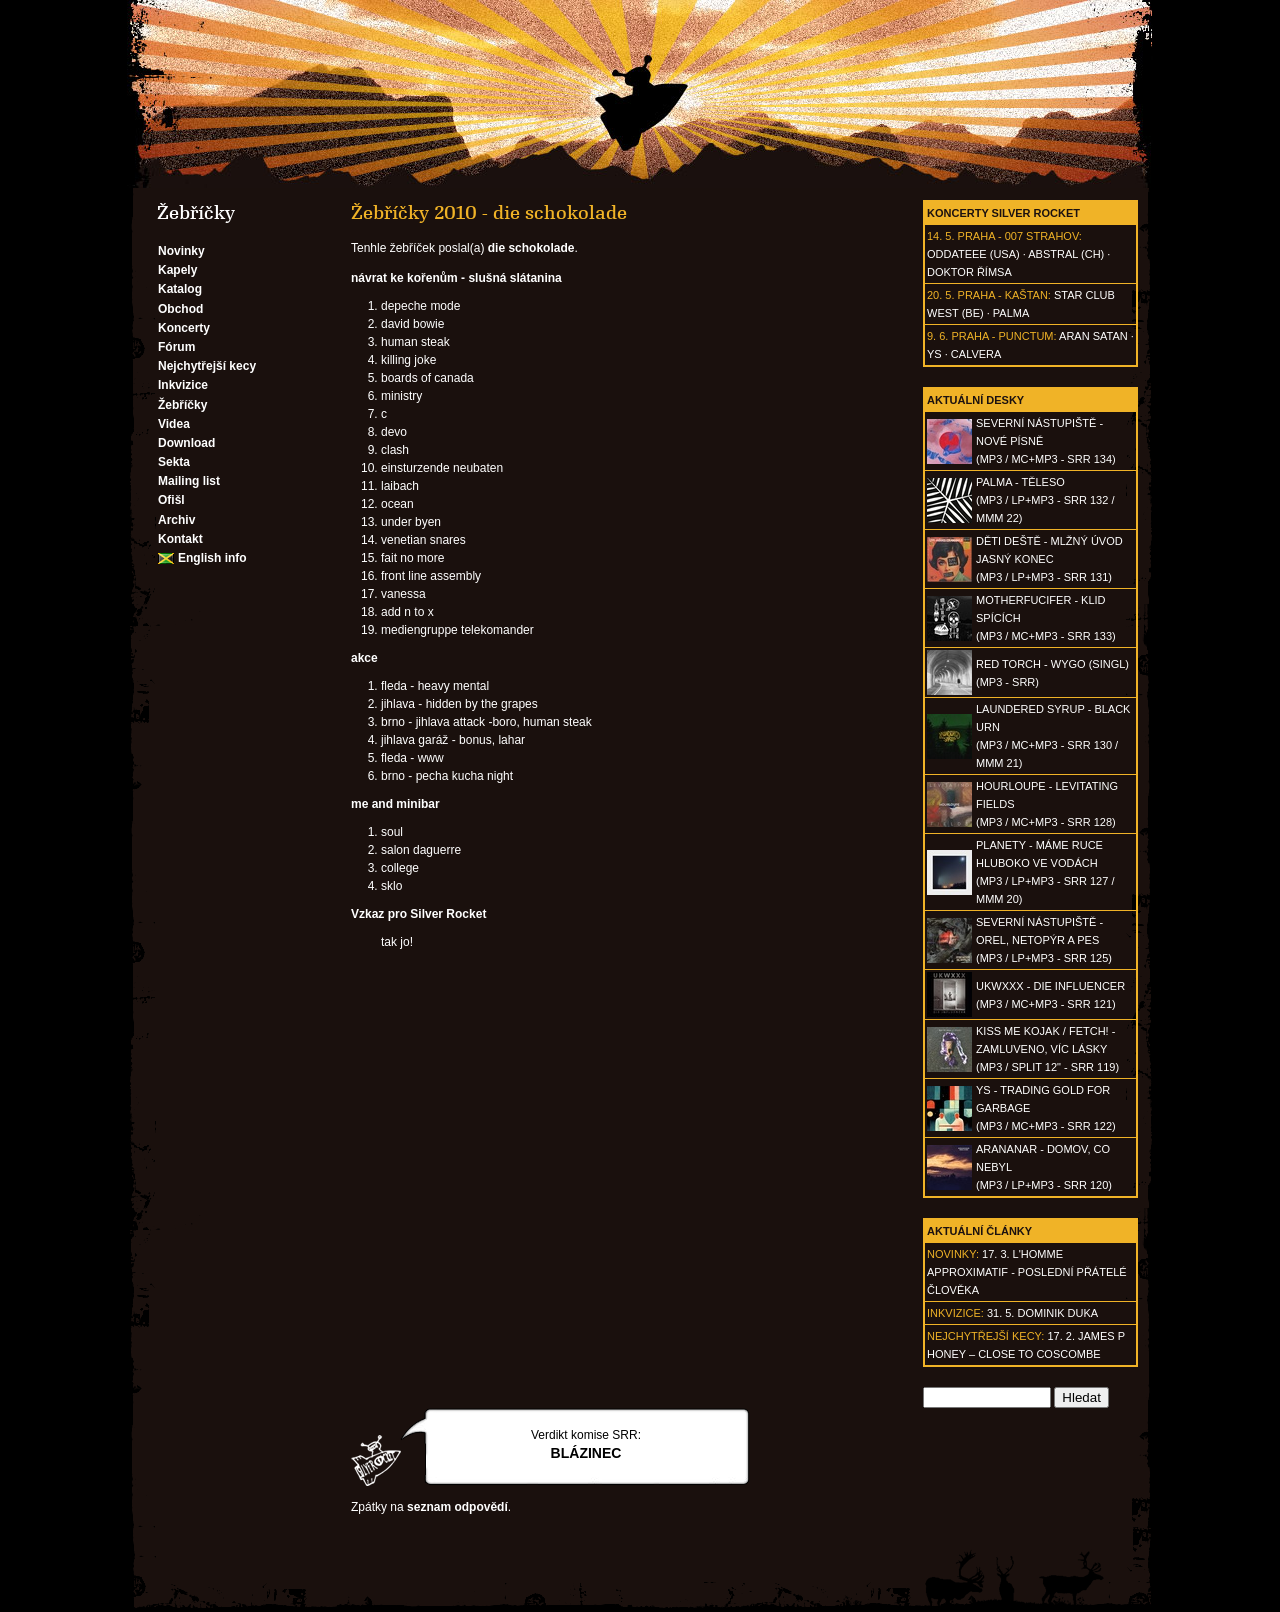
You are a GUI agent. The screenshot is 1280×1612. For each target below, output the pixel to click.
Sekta (174, 462)
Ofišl (171, 500)
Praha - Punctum (1002, 336)
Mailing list (189, 481)
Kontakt (180, 539)
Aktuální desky (975, 400)
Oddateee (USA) (973, 254)
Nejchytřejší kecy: (985, 1336)
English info (212, 558)
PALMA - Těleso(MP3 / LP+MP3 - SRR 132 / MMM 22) (1045, 500)
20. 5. (941, 295)
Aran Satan (1093, 336)
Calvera (976, 354)
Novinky (181, 251)
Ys (934, 354)
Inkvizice (183, 385)
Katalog (180, 289)
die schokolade (531, 248)
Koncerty (184, 328)
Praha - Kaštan (1003, 295)
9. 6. (937, 336)
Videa (174, 424)
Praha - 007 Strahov (1018, 236)
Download (186, 443)
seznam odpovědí (457, 1507)
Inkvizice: (955, 1313)
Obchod (180, 309)
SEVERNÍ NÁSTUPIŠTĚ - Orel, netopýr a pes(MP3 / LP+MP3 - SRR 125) (1044, 940)
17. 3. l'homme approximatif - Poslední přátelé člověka (1027, 1272)
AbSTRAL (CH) (1066, 254)
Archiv (176, 520)
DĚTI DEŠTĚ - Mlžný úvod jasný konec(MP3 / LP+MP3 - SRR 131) (1049, 559)
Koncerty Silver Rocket (1003, 213)
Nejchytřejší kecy (207, 366)
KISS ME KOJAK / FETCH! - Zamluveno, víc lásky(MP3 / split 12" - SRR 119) (1047, 1049)
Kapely (177, 270)
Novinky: (953, 1254)
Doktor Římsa (969, 272)
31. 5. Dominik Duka (1042, 1313)
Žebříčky (182, 405)
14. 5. (941, 236)
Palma (1011, 313)
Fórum (176, 347)
